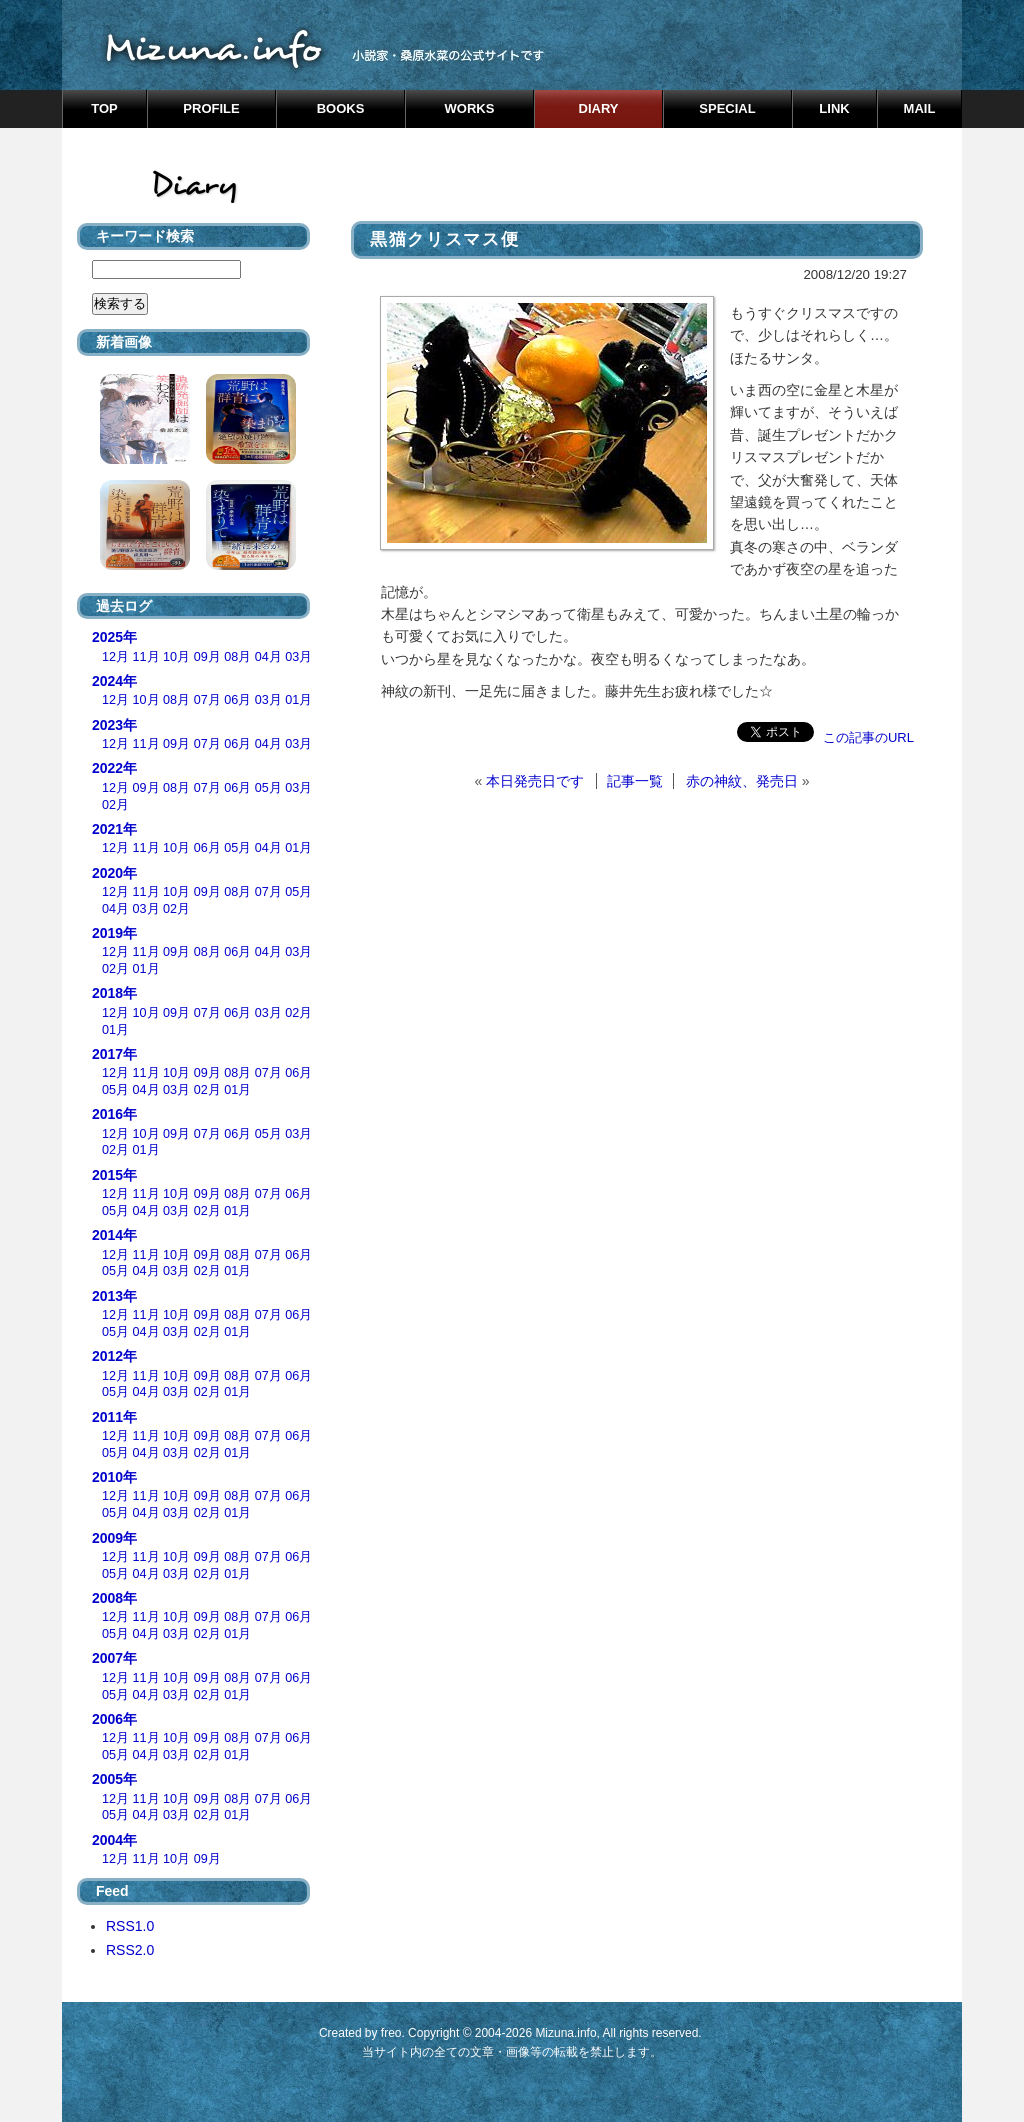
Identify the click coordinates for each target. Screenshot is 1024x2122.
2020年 (114, 873)
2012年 (114, 1356)
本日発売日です (535, 781)
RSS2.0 (130, 1950)
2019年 (114, 933)
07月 (207, 700)
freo (391, 2033)
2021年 (114, 829)
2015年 (114, 1175)
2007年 (114, 1658)
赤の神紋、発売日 (742, 781)
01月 (298, 700)
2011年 (114, 1417)
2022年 (114, 768)
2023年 (114, 725)
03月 (298, 657)
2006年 (114, 1719)
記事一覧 (635, 781)
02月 (115, 805)
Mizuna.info (565, 2033)
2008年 (114, 1598)
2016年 (114, 1114)
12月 (115, 657)
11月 (146, 657)
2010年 (114, 1477)
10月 (176, 657)
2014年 (114, 1235)
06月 (237, 700)
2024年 (114, 681)
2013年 (114, 1296)
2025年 (114, 637)
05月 (268, 788)
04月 (268, 657)
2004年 (114, 1840)
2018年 (114, 993)
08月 (237, 657)
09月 (207, 657)
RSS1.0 (130, 1926)
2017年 (114, 1054)
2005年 (114, 1779)
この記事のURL (868, 737)
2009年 (114, 1538)
